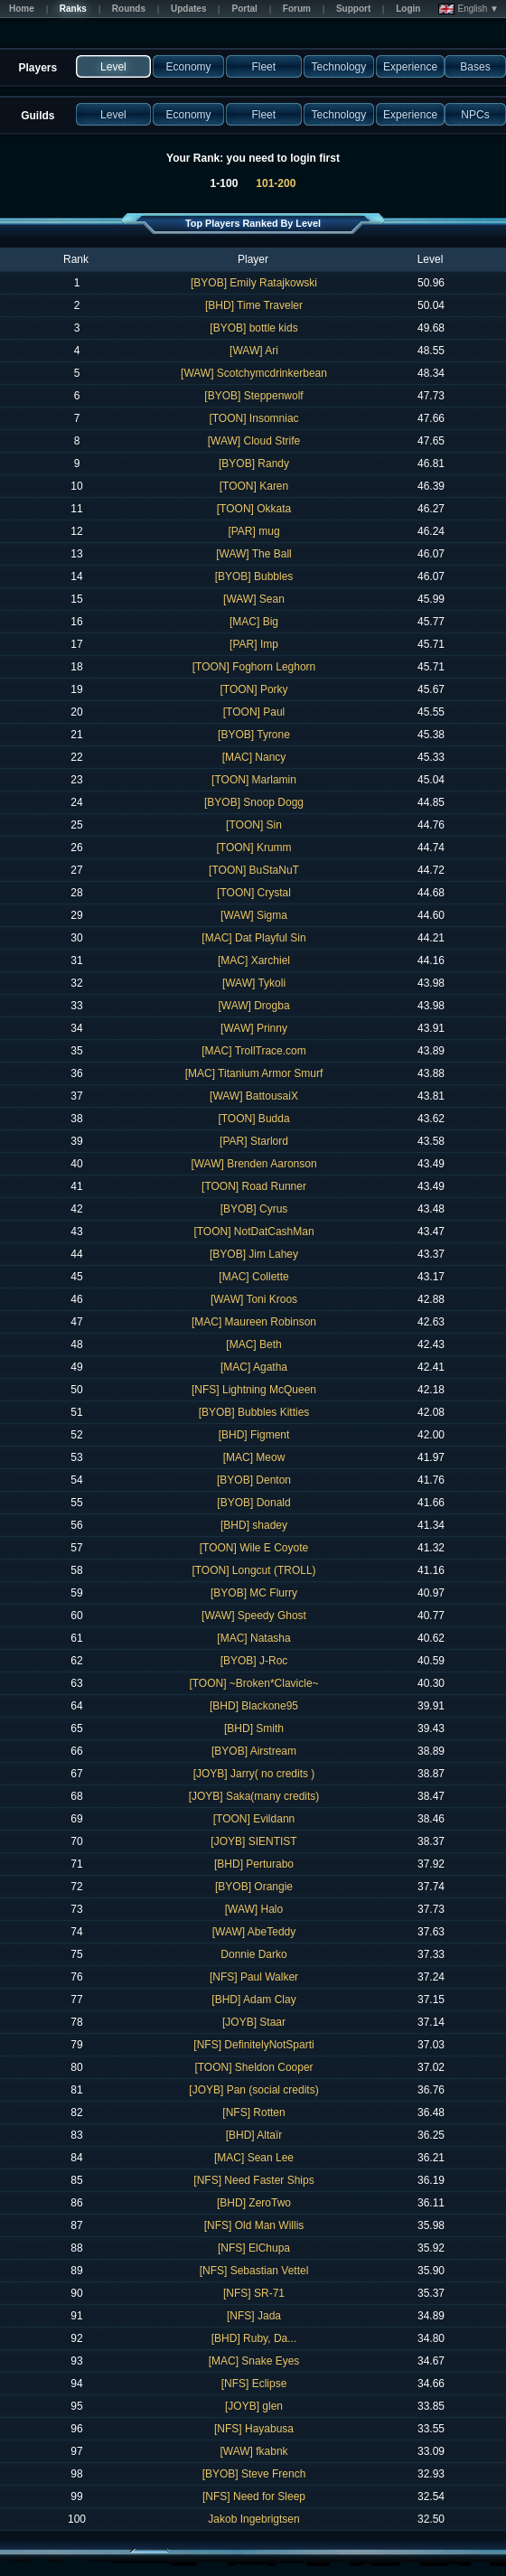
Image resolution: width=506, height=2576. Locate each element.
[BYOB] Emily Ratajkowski (254, 282)
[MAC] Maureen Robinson (254, 1322)
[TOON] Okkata (254, 508)
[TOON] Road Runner (253, 1186)
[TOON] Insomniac (253, 418)
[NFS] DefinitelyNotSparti (253, 2044)
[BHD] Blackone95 (254, 1706)
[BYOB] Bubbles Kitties (254, 1412)
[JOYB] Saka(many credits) (254, 1796)
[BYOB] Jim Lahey (254, 1254)
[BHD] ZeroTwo (254, 2203)
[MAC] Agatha (253, 1367)
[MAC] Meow (254, 1457)
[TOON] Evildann (254, 1819)
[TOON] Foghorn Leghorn (254, 666)
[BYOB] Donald (253, 1502)
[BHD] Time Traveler (254, 305)
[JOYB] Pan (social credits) (253, 2090)
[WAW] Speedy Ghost (253, 1615)
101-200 (275, 183)
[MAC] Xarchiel (254, 960)
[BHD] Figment (254, 1435)
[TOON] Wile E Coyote (254, 1547)
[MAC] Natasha (253, 1638)
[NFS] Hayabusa (254, 2428)
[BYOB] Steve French (254, 2474)
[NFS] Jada (254, 2315)
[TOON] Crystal (254, 892)
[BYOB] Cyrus (254, 1209)
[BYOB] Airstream (253, 1751)
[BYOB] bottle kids (253, 328)
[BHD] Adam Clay (253, 1999)
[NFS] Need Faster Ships (253, 2180)
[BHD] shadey (253, 1525)
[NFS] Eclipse (254, 2383)
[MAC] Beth (253, 1344)
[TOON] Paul (254, 712)
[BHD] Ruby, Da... (253, 2338)
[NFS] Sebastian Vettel (254, 2270)
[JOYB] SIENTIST (253, 1841)
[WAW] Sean (254, 599)
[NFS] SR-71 (254, 2293)
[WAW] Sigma (253, 915)
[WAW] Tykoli (254, 983)
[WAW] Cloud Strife (254, 441)
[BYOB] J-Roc (254, 1660)
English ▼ (468, 9)
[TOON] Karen (254, 486)
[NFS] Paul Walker (254, 1977)
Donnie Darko (253, 1954)
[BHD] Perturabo (254, 1864)
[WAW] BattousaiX (254, 1096)
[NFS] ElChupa (254, 2248)
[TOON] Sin (254, 825)
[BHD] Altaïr (254, 2135)
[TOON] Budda (253, 1118)
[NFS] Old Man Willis (254, 2225)
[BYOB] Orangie (254, 1886)
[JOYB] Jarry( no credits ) (254, 1773)
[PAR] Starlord (254, 1141)
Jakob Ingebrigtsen (253, 2519)
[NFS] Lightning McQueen (254, 1389)
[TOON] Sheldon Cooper (253, 2067)
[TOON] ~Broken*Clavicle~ (253, 1683)
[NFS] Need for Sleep (253, 2496)
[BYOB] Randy (254, 463)
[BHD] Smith (254, 1728)
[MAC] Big (254, 621)
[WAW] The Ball (254, 554)
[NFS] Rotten (253, 2112)
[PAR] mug (253, 531)
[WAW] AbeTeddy (253, 1931)
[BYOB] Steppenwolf (253, 395)
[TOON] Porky (253, 689)
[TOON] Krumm (253, 847)
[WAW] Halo (254, 1909)
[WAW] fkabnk (253, 2451)
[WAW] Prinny (253, 1028)
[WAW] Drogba (253, 1005)
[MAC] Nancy (254, 757)
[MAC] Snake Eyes (254, 2361)
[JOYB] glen (254, 2406)
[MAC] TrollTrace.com (253, 1050)
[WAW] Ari (254, 350)
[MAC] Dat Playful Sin (253, 938)
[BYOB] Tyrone (254, 734)
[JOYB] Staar (254, 2022)
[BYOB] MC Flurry (254, 1593)
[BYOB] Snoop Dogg (254, 802)
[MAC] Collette (253, 1276)
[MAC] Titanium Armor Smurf (254, 1073)
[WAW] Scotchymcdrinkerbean (254, 373)
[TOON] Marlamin (253, 779)
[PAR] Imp (254, 644)
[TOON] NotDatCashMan (253, 1231)
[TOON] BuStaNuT (254, 870)
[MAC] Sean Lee (254, 2157)
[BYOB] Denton (254, 1480)
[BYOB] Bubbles (254, 576)
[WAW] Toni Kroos (254, 1299)
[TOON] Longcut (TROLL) (253, 1570)
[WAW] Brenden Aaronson (253, 1163)
